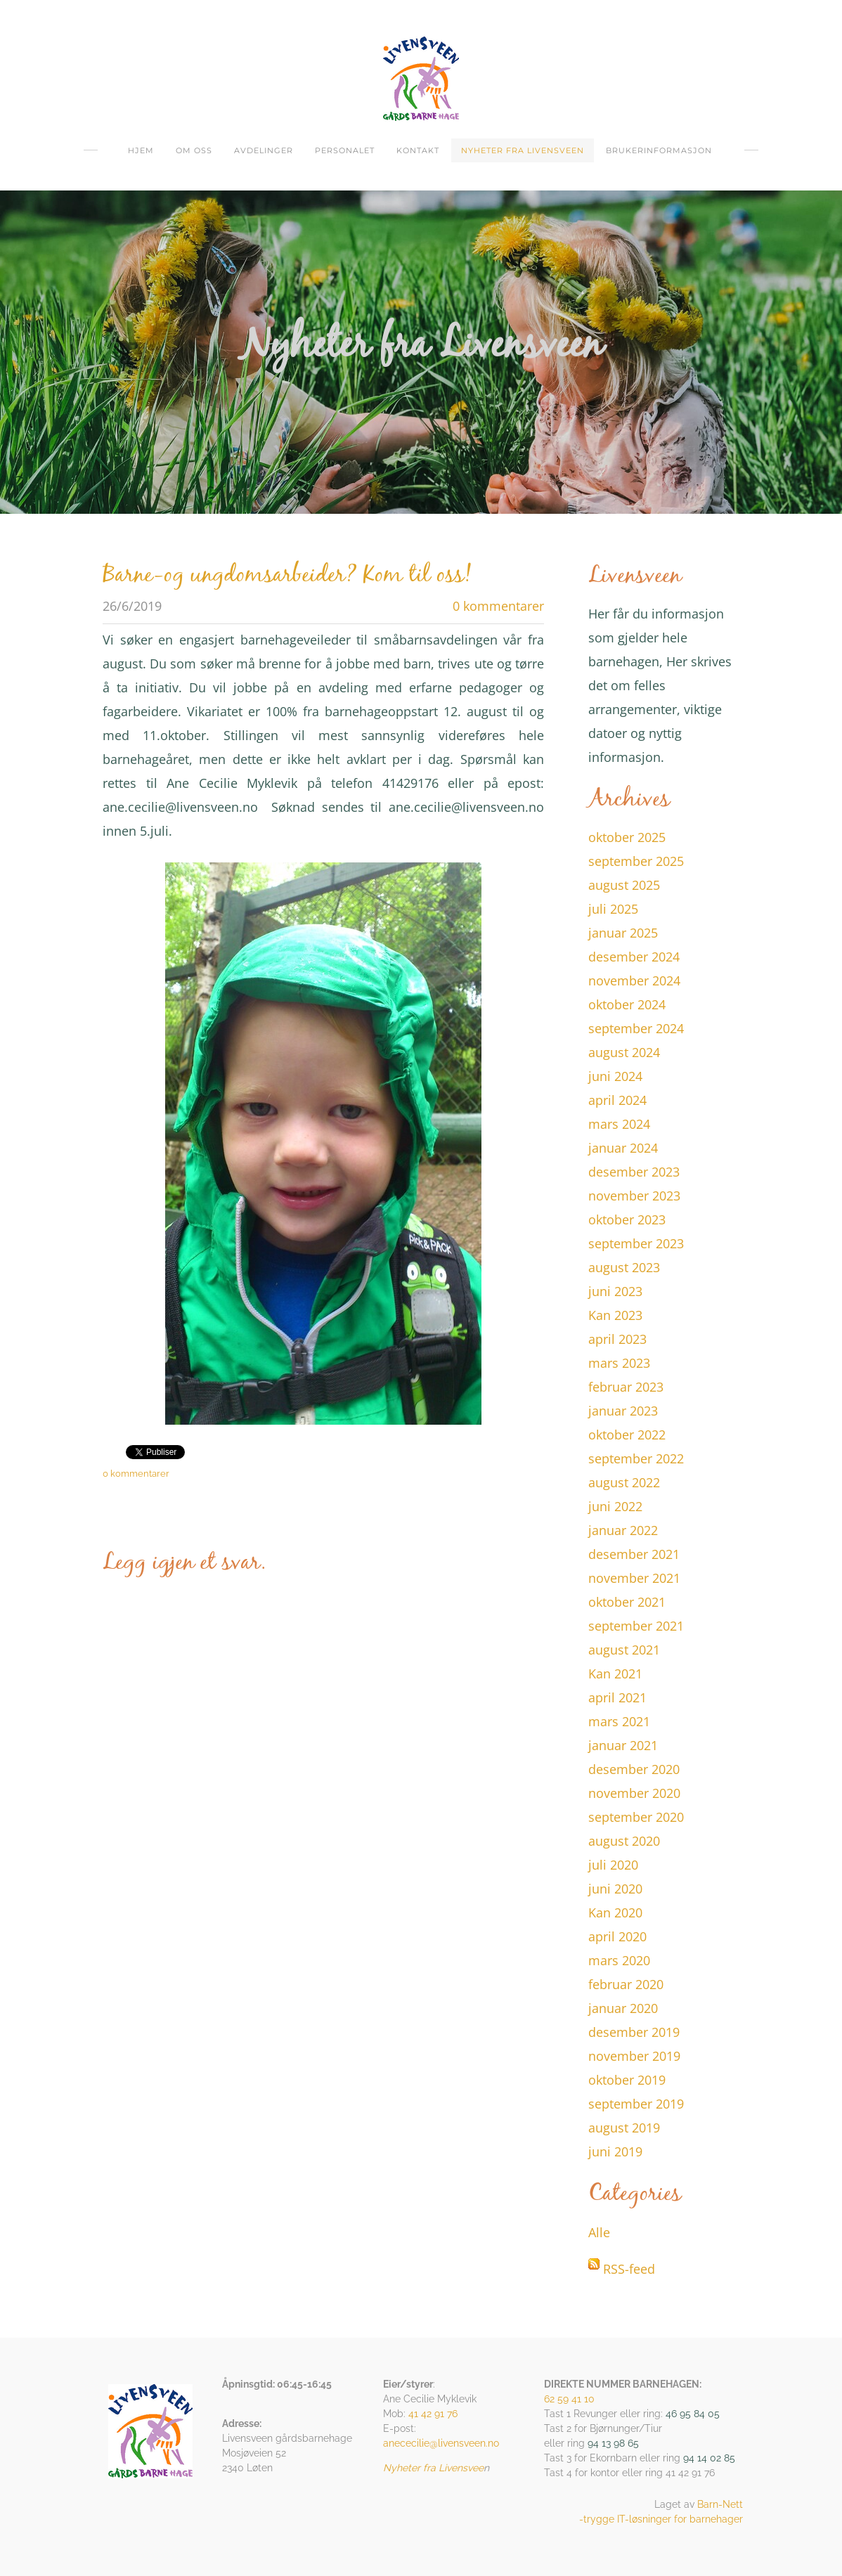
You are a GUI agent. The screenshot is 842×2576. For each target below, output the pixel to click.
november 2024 (634, 980)
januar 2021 (623, 1745)
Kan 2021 (615, 1673)
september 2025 (636, 861)
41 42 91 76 (433, 2413)
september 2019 (636, 2103)
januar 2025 (623, 932)
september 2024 (636, 1028)
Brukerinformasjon (659, 150)
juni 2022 (615, 1506)
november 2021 (634, 1577)
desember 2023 (634, 1171)
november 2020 (634, 1793)
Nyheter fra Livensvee (433, 2467)
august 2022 (624, 1482)
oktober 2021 (627, 1601)
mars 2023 (619, 1362)
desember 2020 (634, 1769)
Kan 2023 (615, 1315)
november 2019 (634, 2055)
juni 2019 (615, 2151)
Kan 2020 (615, 1912)
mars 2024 (619, 1123)
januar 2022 (623, 1530)
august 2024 (624, 1052)
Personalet (345, 150)
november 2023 (634, 1195)
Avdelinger (263, 150)
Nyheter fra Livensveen (522, 150)
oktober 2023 (627, 1219)
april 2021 (617, 1697)
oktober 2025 (627, 837)
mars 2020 (619, 1960)
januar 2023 (623, 1410)
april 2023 (617, 1339)
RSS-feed (629, 2268)
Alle (599, 2232)
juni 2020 (615, 1888)
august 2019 (624, 2127)
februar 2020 (625, 1984)
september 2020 (636, 1816)
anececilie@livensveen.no (441, 2443)
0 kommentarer (498, 605)
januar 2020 (623, 2008)
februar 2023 (625, 1386)
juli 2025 (613, 908)
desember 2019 (634, 2032)
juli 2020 (613, 1864)
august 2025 (624, 884)
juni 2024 (615, 1076)
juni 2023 (615, 1291)
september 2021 (636, 1625)
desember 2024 (634, 956)
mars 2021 (619, 1721)
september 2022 (636, 1458)
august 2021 (624, 1649)
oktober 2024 (627, 1004)
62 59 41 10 (569, 2399)
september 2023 (636, 1243)
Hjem (141, 150)
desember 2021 (634, 1554)
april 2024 (617, 1100)
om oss (194, 150)
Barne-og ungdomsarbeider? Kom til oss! (287, 575)
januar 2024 (623, 1147)
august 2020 (624, 1840)
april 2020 (617, 1936)
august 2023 (624, 1267)
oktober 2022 (627, 1434)
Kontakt (417, 150)
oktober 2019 (627, 2079)
